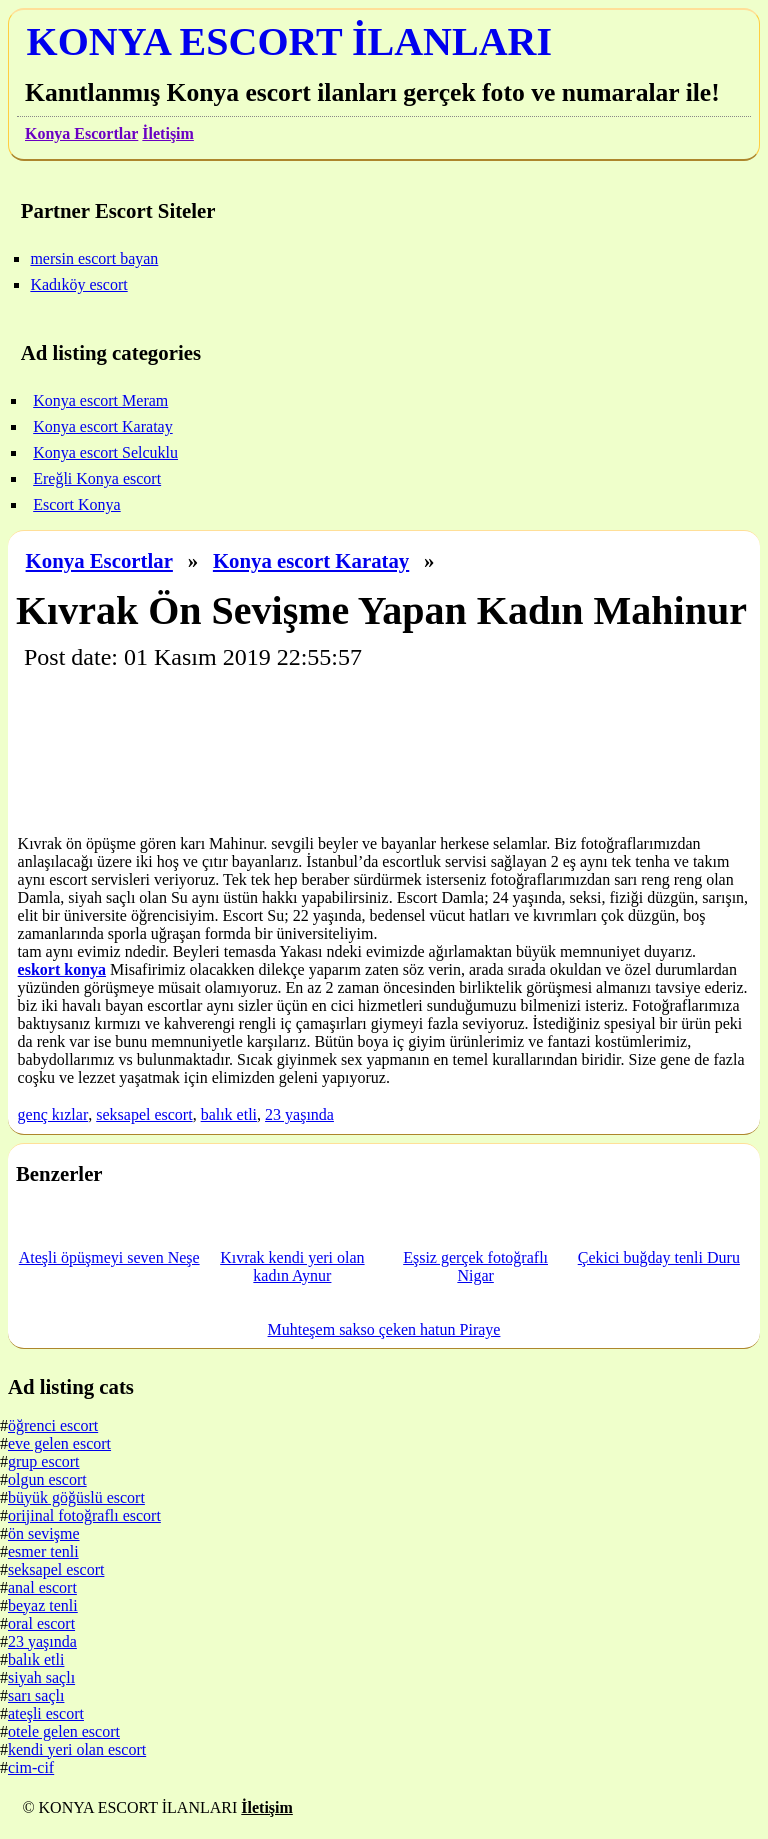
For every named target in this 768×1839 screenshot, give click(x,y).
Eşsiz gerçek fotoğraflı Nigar (475, 1266)
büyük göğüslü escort (76, 1497)
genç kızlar (53, 1114)
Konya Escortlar (81, 133)
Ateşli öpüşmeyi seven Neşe (109, 1257)
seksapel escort (144, 1114)
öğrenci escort (53, 1425)
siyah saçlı (41, 1677)
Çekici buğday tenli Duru (659, 1257)
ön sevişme (44, 1533)
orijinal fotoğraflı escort (84, 1515)
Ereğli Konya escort (97, 478)
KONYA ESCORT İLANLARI (289, 41)
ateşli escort (46, 1713)
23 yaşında (299, 1114)
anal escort (42, 1587)
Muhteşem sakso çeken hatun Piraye (384, 1329)
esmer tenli (43, 1551)
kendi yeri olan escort (77, 1749)
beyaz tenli (43, 1605)
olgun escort (47, 1479)
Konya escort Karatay (311, 560)
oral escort (41, 1623)
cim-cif (31, 1767)
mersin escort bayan (94, 258)
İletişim (168, 133)
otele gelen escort (64, 1731)
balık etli (229, 1114)
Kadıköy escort (78, 284)
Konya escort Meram (100, 400)
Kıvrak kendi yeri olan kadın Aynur (292, 1266)
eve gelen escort (59, 1443)
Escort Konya (77, 504)
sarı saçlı (36, 1695)
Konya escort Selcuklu (105, 452)
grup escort (44, 1461)
